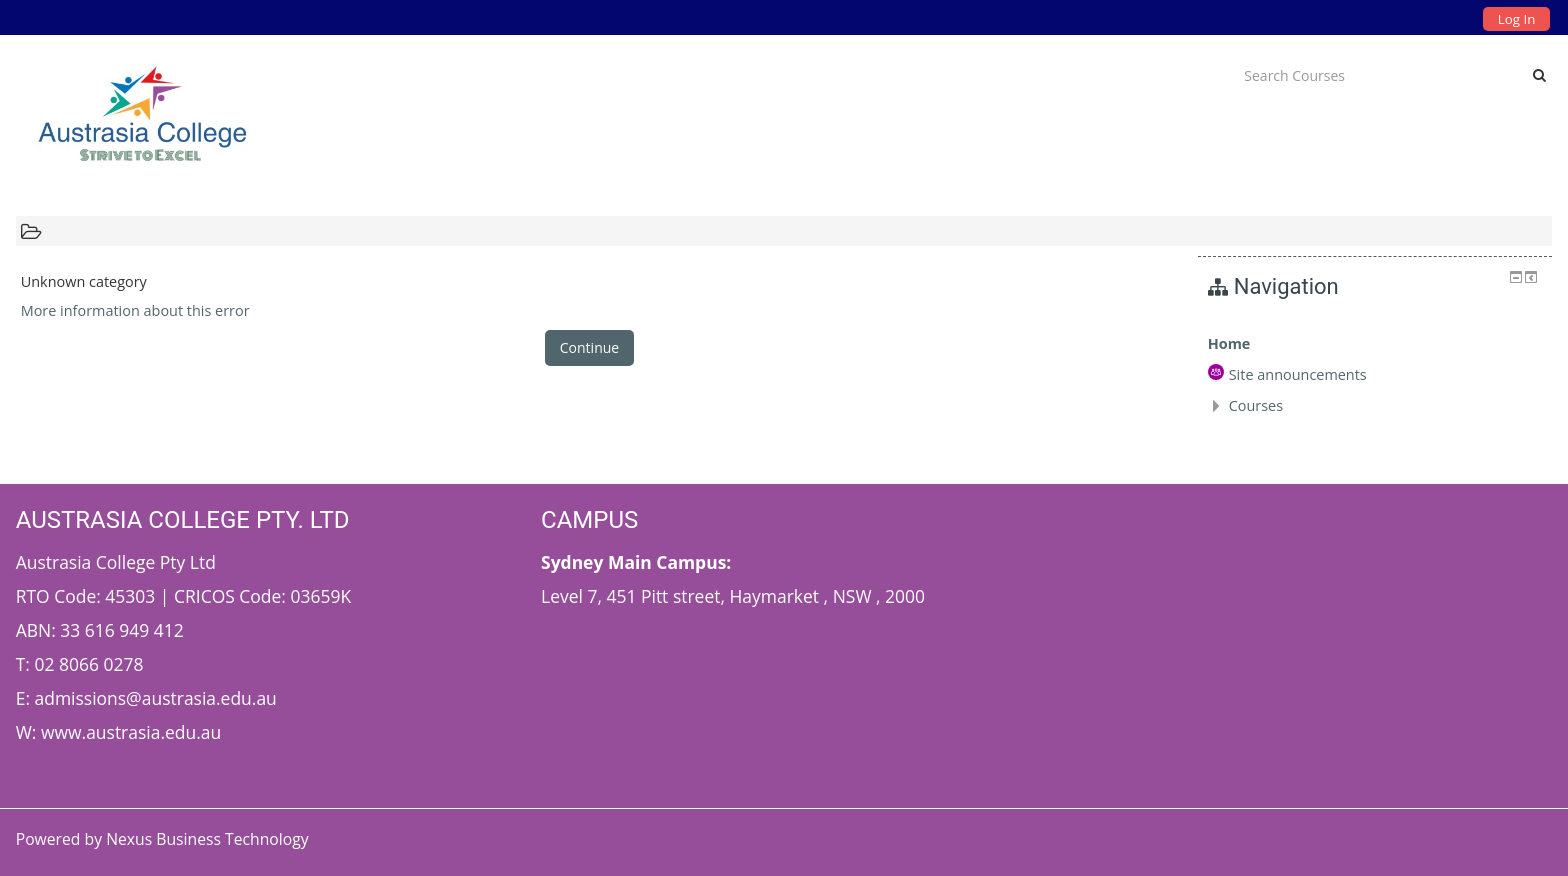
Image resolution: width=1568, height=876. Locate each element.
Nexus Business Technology (209, 839)
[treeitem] (1375, 344)
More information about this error (135, 310)
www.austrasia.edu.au (131, 732)
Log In (1516, 19)
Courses (1256, 405)
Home (1229, 343)
